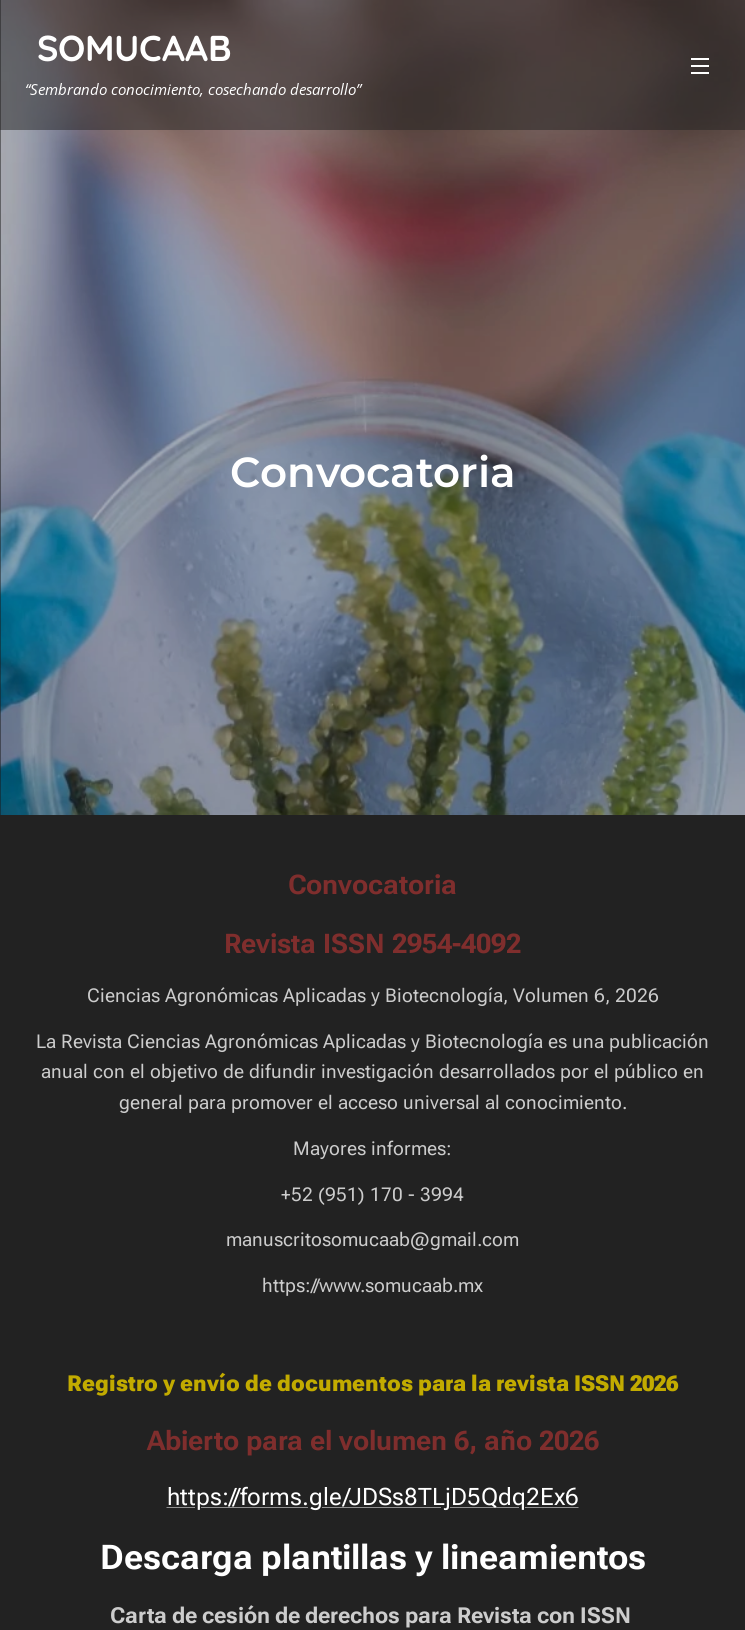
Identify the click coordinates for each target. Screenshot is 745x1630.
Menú (700, 66)
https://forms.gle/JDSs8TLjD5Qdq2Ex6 (373, 1497)
